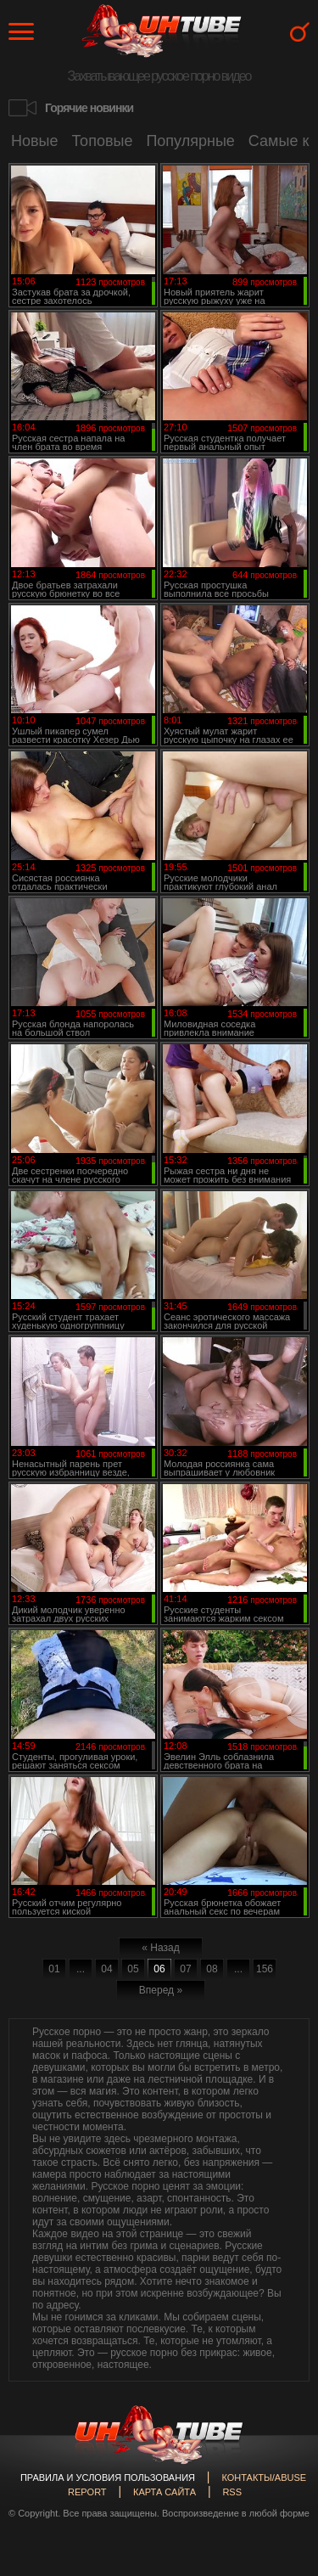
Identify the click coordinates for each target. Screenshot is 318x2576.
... (80, 1969)
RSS (232, 2492)
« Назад (160, 1948)
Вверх (280, 2413)
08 (211, 1969)
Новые (35, 140)
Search (300, 32)
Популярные (190, 140)
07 (185, 1969)
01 (53, 1969)
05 (132, 1969)
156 (264, 1969)
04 (106, 1969)
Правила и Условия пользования (107, 2477)
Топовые (102, 140)
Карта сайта (164, 2492)
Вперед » (160, 1990)
